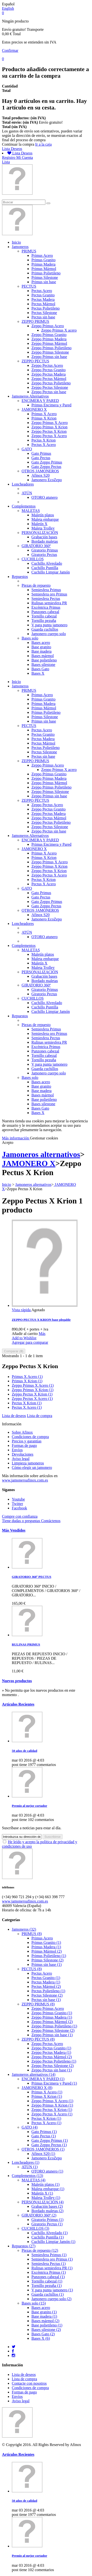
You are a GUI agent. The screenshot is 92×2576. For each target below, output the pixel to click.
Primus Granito (43, 260)
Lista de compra (39, 1416)
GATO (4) (30, 2127)
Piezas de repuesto (36, 585)
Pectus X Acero (43, 445)
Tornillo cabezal (44, 616)
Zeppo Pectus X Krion (49, 431)
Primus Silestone (44, 277)
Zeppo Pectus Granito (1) (51, 2048)
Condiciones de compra (30, 1437)
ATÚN (27, 493)
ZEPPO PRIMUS (35, 321)
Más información (16, 1138)
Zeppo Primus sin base (49, 357)
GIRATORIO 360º (36, 546)
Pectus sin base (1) (46, 2000)
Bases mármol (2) (45, 2321)
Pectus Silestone (44, 313)
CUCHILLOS (33, 559)
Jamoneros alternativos (41, 1154)
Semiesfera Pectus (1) (48, 2264)
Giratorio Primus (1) (47, 2220)
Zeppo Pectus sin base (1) (51, 2070)
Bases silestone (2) (46, 2329)
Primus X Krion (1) (27, 1381)
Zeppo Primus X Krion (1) (32, 1390)
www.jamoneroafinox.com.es (25, 1480)
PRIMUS (29, 251)
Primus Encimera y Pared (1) (54, 2083)
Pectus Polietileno (45, 308)
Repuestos (20, 576)
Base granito (41, 647)
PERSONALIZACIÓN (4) (43, 2202)
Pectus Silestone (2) (47, 1995)
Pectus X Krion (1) (26, 1403)
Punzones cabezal (45, 612)
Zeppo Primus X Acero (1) (33, 1385)
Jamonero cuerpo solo (48, 634)
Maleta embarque (45, 519)
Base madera (41, 651)
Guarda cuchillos (44, 629)
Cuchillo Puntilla (44, 568)
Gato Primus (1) (44, 2132)
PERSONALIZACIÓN (40, 532)
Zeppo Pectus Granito (48, 370)
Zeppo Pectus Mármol (48, 379)
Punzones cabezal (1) (48, 2277)
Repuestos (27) (23, 2246)
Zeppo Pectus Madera (48, 374)
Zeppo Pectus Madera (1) (51, 2052)
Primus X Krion (43, 418)
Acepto (7, 1142)
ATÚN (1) (30, 2167)
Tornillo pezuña (43, 620)
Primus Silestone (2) (47, 1960)
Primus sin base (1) (46, 1964)
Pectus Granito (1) (45, 1978)
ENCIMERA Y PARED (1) (43, 2079)
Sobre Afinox (22, 1432)
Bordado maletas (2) (47, 2211)
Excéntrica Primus (45, 607)
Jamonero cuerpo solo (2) (51, 2299)
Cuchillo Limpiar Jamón (50, 572)
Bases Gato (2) (43, 2334)
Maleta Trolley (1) (45, 2198)
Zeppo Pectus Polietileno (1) (53, 2061)
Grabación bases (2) (47, 2206)
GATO (27, 449)
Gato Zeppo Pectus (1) (49, 2145)
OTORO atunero (44, 497)
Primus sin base (43, 282)
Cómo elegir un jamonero (32, 1467)
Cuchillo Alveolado (46, 563)
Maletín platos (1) (45, 2184)
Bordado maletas (44, 541)
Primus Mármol (43, 269)
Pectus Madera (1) (45, 1982)
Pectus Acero (41, 291)
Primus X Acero (44, 414)
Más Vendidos (14, 1530)
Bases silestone (43, 664)
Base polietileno (44, 660)
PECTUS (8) (32, 1969)
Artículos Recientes (18, 1704)
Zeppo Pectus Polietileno (51, 383)
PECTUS (29, 286)
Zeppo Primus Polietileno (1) (54, 2026)
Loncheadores (23, 484)
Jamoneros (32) (24, 1929)
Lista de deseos (14, 1416)
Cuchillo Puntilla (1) (47, 2237)
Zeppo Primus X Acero (49, 423)
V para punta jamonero (49, 625)
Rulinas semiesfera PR (49, 603)
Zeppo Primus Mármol (49, 343)
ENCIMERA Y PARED (40, 401)
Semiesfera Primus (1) (48, 2255)
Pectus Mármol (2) (46, 1986)
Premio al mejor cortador (29, 1806)
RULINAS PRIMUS (26, 1644)
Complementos (24, 506)
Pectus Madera (43, 299)
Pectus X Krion (43, 440)
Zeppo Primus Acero (47, 326)
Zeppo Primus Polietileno (51, 348)
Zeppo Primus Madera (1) (51, 2017)
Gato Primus (41, 453)
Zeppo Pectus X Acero (49, 436)
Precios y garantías (26, 1441)
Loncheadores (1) (25, 2162)
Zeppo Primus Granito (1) (51, 2013)
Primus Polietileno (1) (48, 1956)
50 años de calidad (24, 1751)
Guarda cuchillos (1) (47, 2294)
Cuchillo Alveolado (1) (49, 2233)
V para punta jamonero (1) (52, 2290)
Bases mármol (42, 656)
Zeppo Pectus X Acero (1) (32, 1398)
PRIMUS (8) (32, 1934)
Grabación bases (44, 537)
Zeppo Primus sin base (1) (52, 2035)
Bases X (37, 673)
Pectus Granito (43, 295)
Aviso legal (20, 1459)
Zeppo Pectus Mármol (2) (51, 2057)
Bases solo (30, 638)
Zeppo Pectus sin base (48, 392)
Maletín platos (42, 515)
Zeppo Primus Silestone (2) (53, 2030)
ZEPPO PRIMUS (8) (38, 2004)
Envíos (17, 1450)
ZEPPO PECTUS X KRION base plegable (41, 1319)
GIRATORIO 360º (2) (39, 2215)
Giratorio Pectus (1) (47, 2224)
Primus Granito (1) (46, 1942)
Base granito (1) (44, 2312)
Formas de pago (24, 1445)
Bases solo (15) (34, 2303)
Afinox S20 (40, 475)
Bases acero (40, 642)
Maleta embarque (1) (47, 2189)
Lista (6, 162)
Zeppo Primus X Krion (49, 427)
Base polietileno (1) (46, 2325)
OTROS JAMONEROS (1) (43, 2149)
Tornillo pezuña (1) (46, 2286)
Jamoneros (20, 247)
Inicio (16, 242)
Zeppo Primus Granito (48, 335)
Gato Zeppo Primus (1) (49, 2140)
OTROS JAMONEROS (40, 471)
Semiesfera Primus (46, 590)
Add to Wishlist (24, 1338)
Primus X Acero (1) (27, 1377)
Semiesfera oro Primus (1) (52, 2259)
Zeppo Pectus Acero (47, 365)
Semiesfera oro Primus (49, 594)
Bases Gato (40, 669)
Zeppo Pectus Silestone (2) (52, 2066)
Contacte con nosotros (29, 2383)
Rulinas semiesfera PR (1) (52, 2268)
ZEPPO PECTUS (35, 361)
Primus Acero (42, 255)
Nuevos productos (17, 1681)
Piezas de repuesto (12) (40, 2250)
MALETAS (31, 511)
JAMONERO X (34, 409)
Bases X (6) (40, 2338)
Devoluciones (22, 1454)
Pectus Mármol (43, 304)
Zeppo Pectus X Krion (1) (32, 1394)
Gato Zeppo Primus (46, 462)
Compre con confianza (20, 1516)
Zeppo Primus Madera (48, 339)
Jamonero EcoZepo (46, 480)
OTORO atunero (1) (47, 2171)
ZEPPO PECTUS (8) (38, 2039)
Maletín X (39, 524)
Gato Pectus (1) (43, 2136)
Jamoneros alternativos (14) (33, 2074)
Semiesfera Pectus (45, 598)
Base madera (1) (44, 2316)
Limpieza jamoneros (28, 1463)
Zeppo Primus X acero (59, 330)
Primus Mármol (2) (46, 1951)
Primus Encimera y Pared (51, 405)
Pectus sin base (43, 317)
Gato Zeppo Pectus (46, 467)
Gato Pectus (40, 458)
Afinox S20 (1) (43, 2154)
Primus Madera (43, 264)
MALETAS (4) (33, 2180)
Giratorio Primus (44, 550)
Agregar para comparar (30, 1342)
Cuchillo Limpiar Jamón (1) (53, 2242)
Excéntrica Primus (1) (48, 2272)
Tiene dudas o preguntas (31, 1521)
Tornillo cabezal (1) (46, 2281)
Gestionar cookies (44, 1138)
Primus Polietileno (46, 273)
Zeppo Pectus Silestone (49, 387)
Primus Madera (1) (46, 1947)
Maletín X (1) (42, 2193)
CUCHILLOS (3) (35, 2228)
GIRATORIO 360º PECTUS (31, 1577)
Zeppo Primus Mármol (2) (52, 2022)
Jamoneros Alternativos (30, 396)
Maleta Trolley (43, 528)
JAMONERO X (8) (37, 2088)
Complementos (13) (27, 2176)
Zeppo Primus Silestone (50, 352)
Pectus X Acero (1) (27, 1407)
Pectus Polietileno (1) (48, 1991)
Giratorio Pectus (44, 554)
